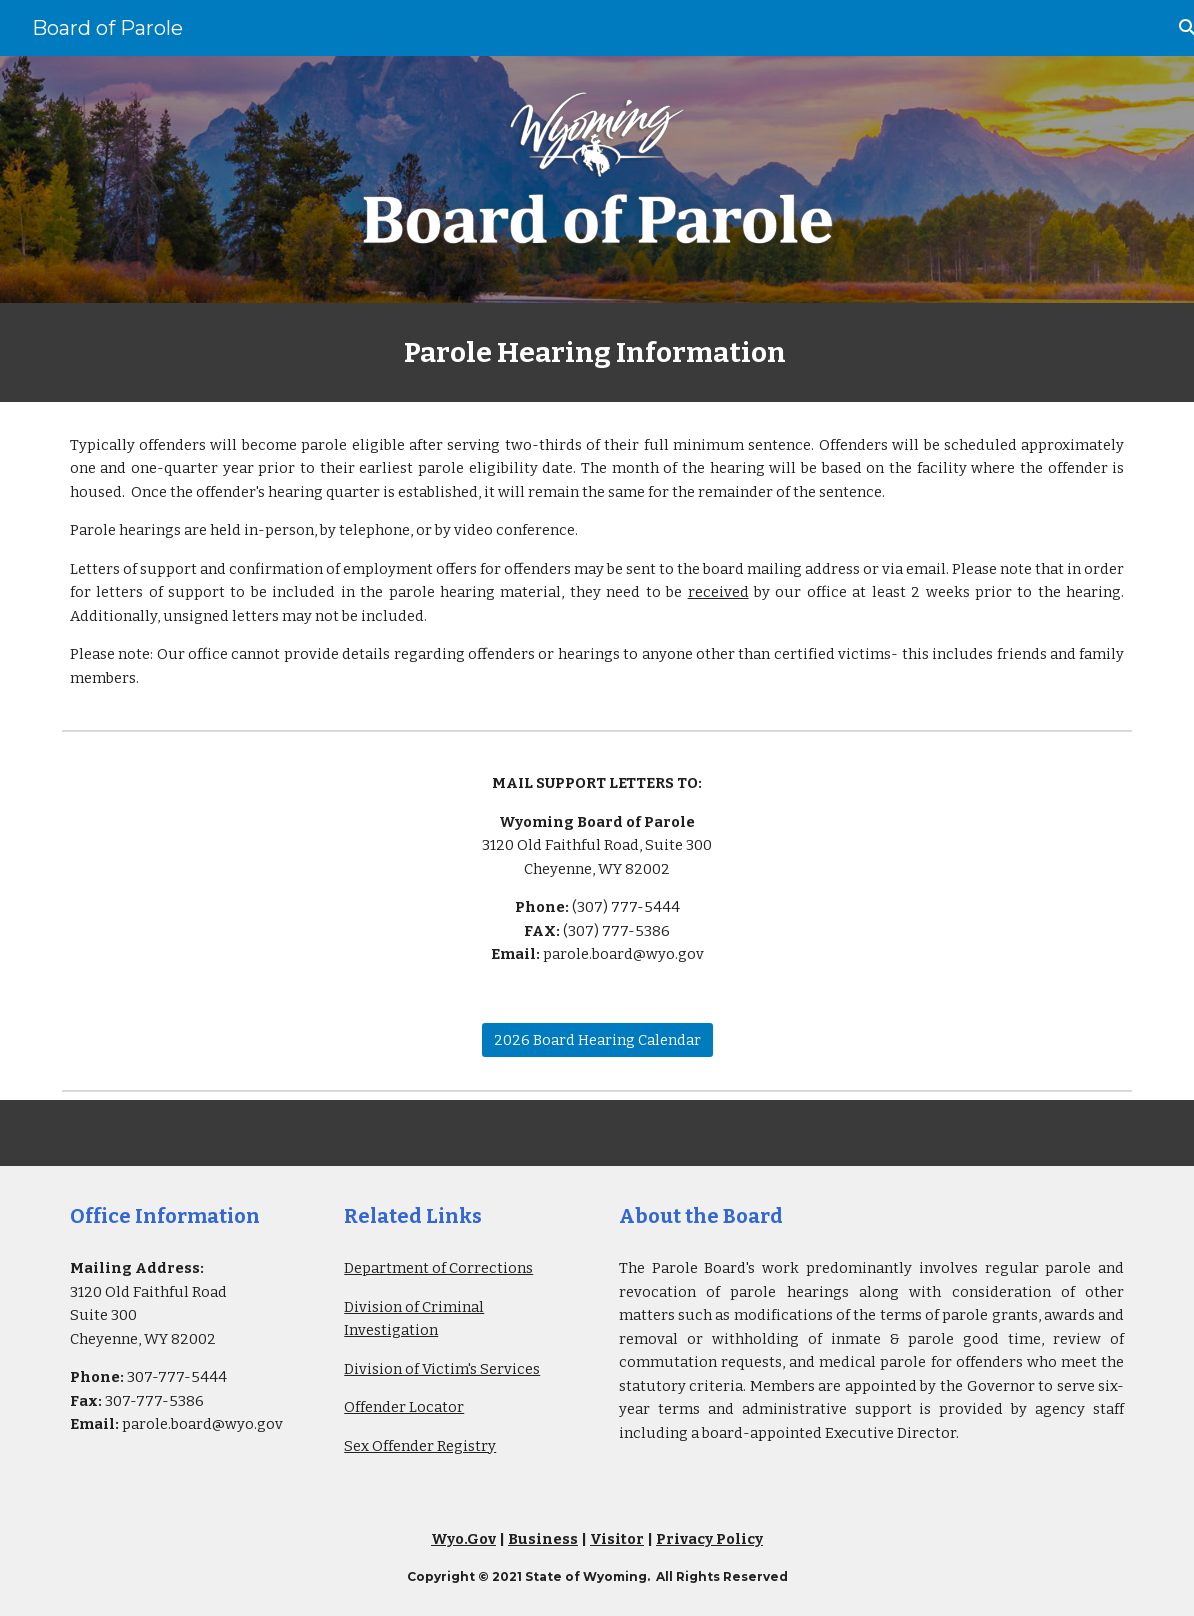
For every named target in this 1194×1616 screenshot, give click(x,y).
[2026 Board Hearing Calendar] (597, 1040)
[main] (597, 352)
